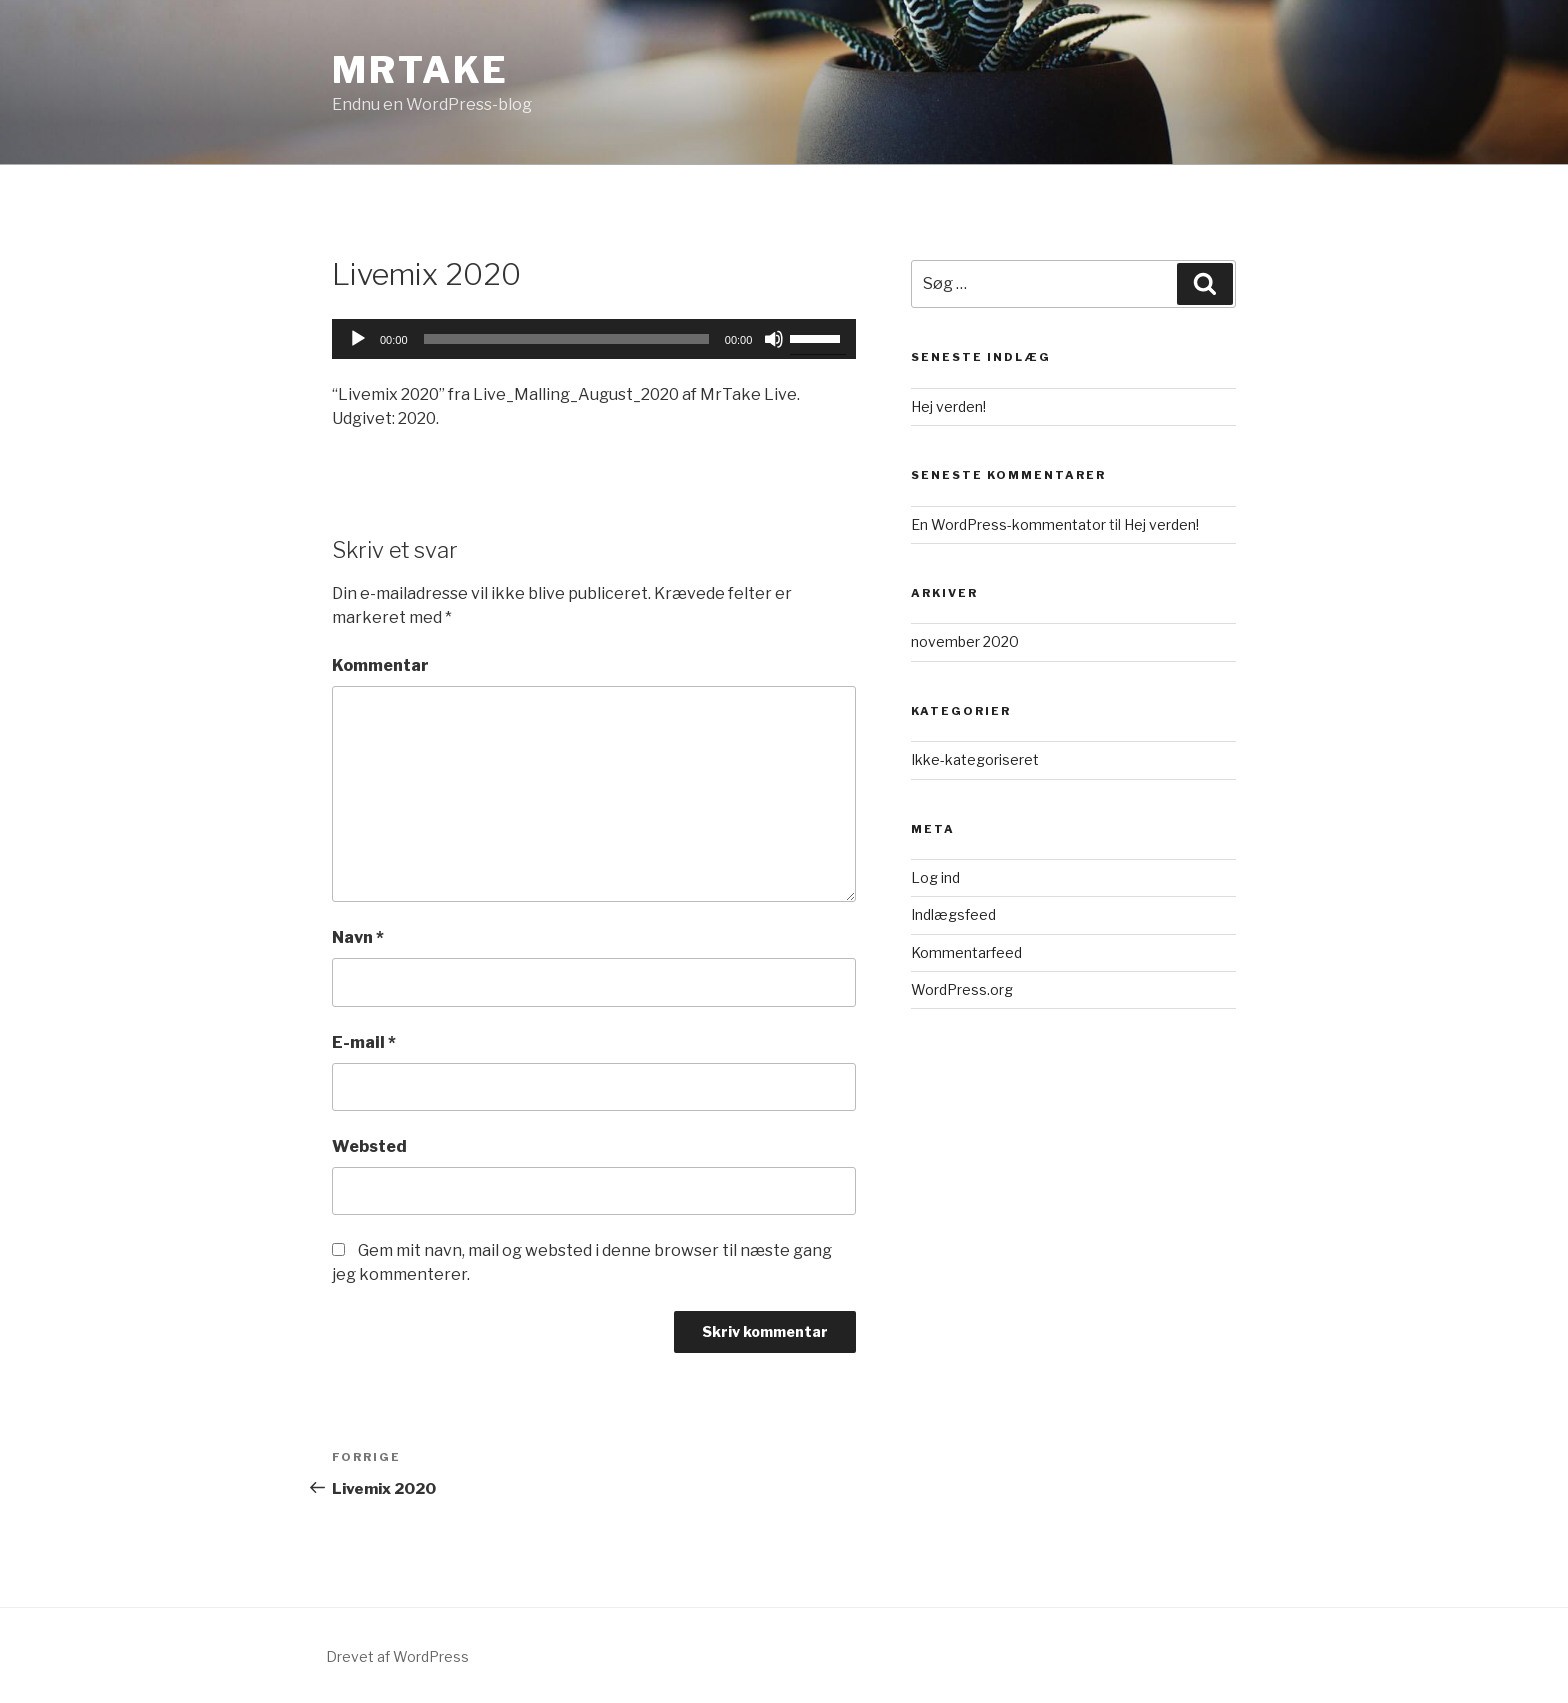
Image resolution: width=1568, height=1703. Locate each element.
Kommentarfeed (966, 952)
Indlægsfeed (953, 914)
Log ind (935, 877)
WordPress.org (962, 989)
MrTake (420, 70)
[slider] (566, 339)
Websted (369, 1146)
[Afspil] (358, 339)
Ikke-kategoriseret (975, 759)
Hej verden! (948, 406)
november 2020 (965, 641)
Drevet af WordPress (397, 1656)
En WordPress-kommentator (1008, 524)
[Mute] (774, 339)
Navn (358, 937)
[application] (594, 339)
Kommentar (380, 665)
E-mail (364, 1042)
